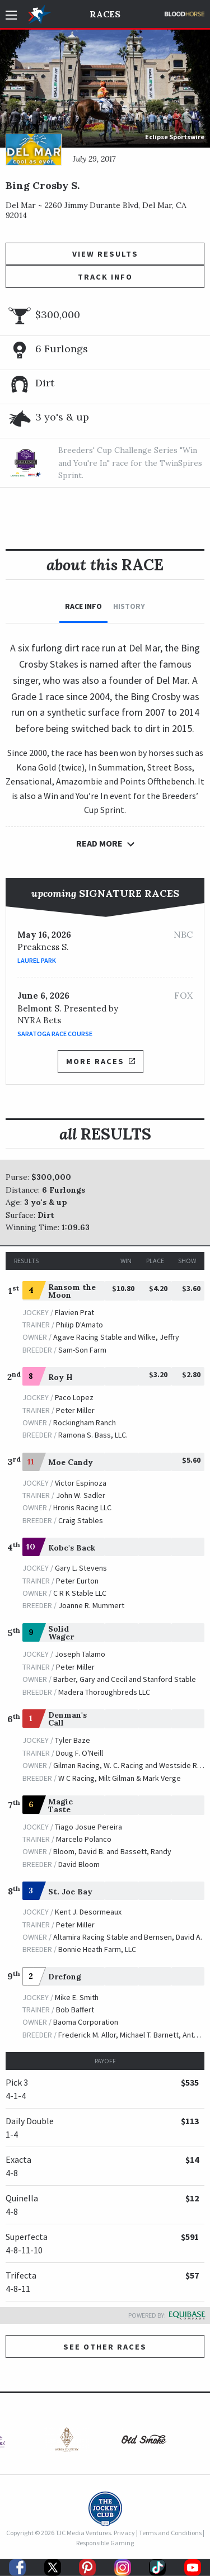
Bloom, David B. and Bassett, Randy (112, 1851)
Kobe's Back (71, 1548)
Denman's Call (67, 1719)
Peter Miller (75, 1410)
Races (105, 14)
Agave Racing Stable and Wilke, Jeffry (116, 1337)
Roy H (60, 1377)
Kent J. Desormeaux (88, 1912)
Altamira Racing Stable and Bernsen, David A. (127, 1937)
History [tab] (129, 606)
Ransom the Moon (72, 1291)
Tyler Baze (72, 1740)
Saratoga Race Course (54, 1033)
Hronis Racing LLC (82, 1507)
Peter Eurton (77, 1581)
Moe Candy (70, 1462)
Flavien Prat (74, 1312)
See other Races (105, 2347)
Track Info (105, 277)
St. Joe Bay (70, 1892)
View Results (105, 254)
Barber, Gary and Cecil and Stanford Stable (124, 1679)
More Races (100, 1061)
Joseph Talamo (80, 1654)
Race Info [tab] (83, 606)
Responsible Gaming (105, 2543)
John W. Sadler (80, 1495)
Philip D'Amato (79, 1325)
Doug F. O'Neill (79, 1753)
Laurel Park (36, 960)
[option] (66, 2442)
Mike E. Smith (77, 1997)
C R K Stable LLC (79, 1593)
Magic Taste (60, 1805)
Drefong (64, 1977)
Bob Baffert (75, 2010)
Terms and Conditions (170, 2532)
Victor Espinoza (80, 1483)
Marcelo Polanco (83, 1839)
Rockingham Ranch (84, 1422)
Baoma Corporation (85, 2022)
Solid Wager (61, 1633)
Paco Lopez (74, 1397)
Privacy (124, 2532)
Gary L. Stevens (81, 1568)
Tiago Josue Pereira (88, 1827)
